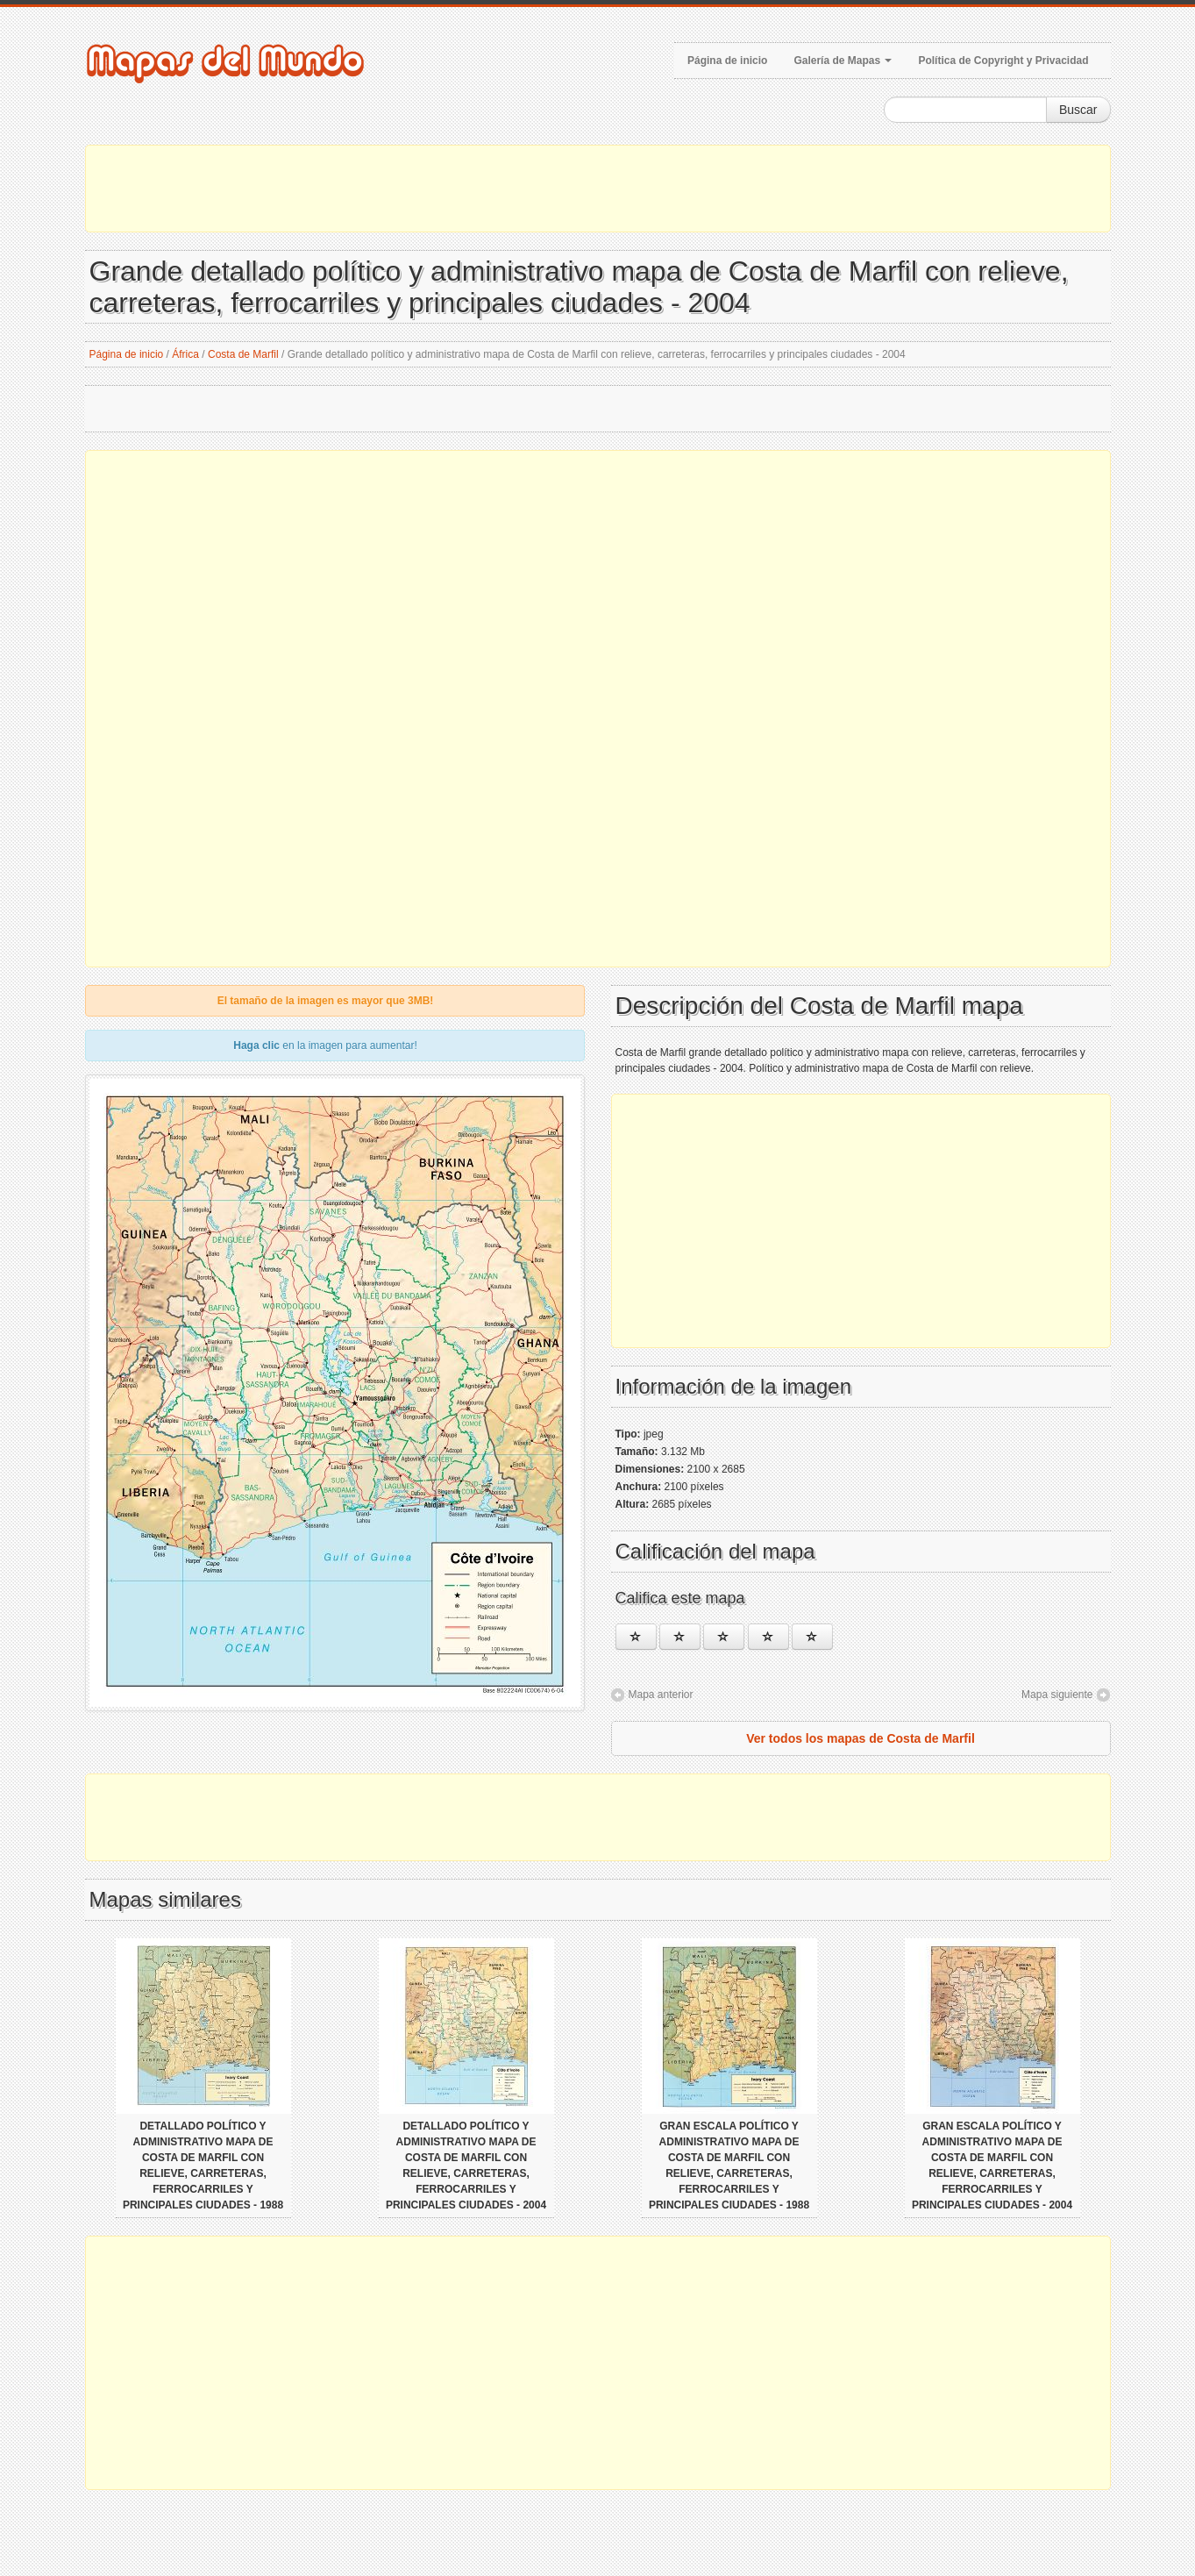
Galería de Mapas (842, 60)
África (185, 354)
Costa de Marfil (243, 354)
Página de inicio (727, 60)
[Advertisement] (597, 188)
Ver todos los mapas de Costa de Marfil (860, 1738)
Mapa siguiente (1056, 1694)
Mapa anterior (661, 1694)
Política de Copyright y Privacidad (1003, 60)
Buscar (1078, 110)
